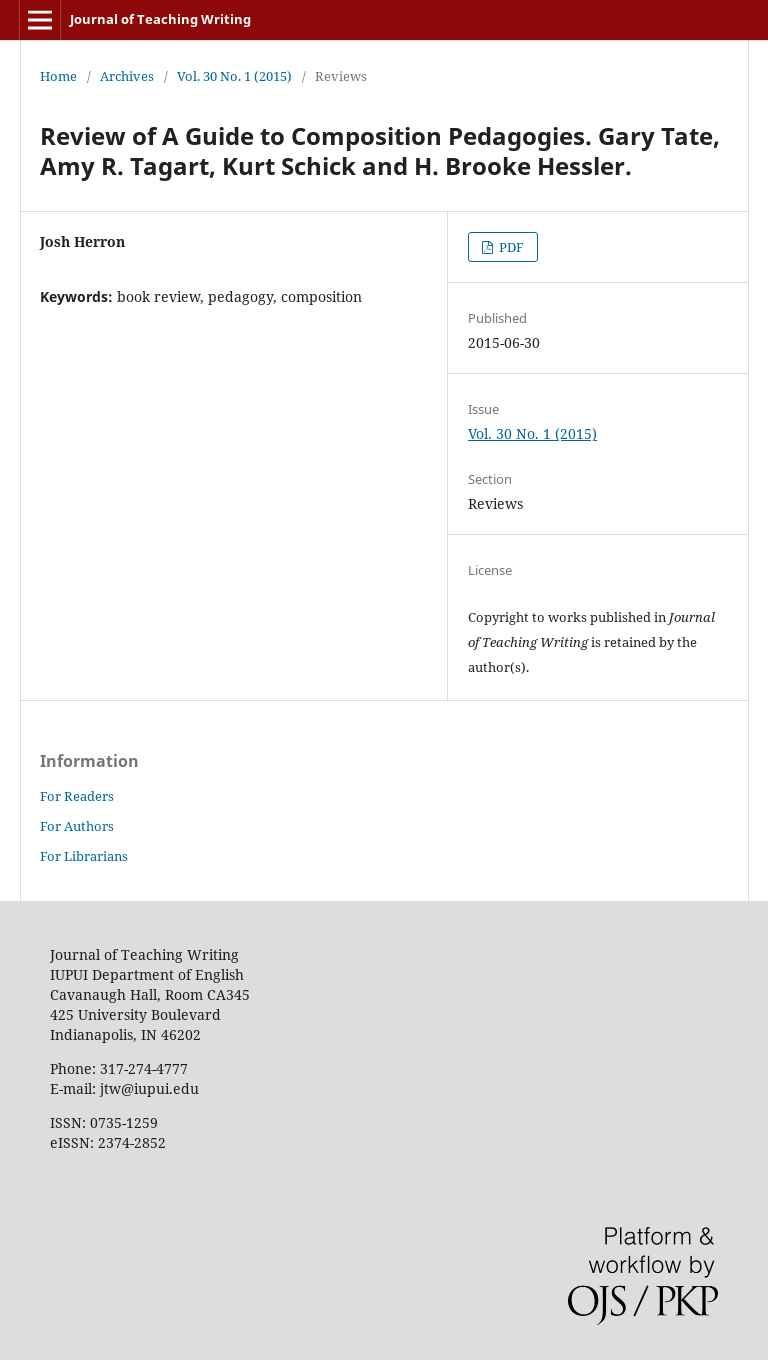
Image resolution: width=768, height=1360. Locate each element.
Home (58, 76)
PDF (510, 247)
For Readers (77, 796)
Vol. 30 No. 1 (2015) (234, 76)
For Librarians (84, 856)
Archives (127, 76)
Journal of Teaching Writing (160, 19)
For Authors (77, 826)
